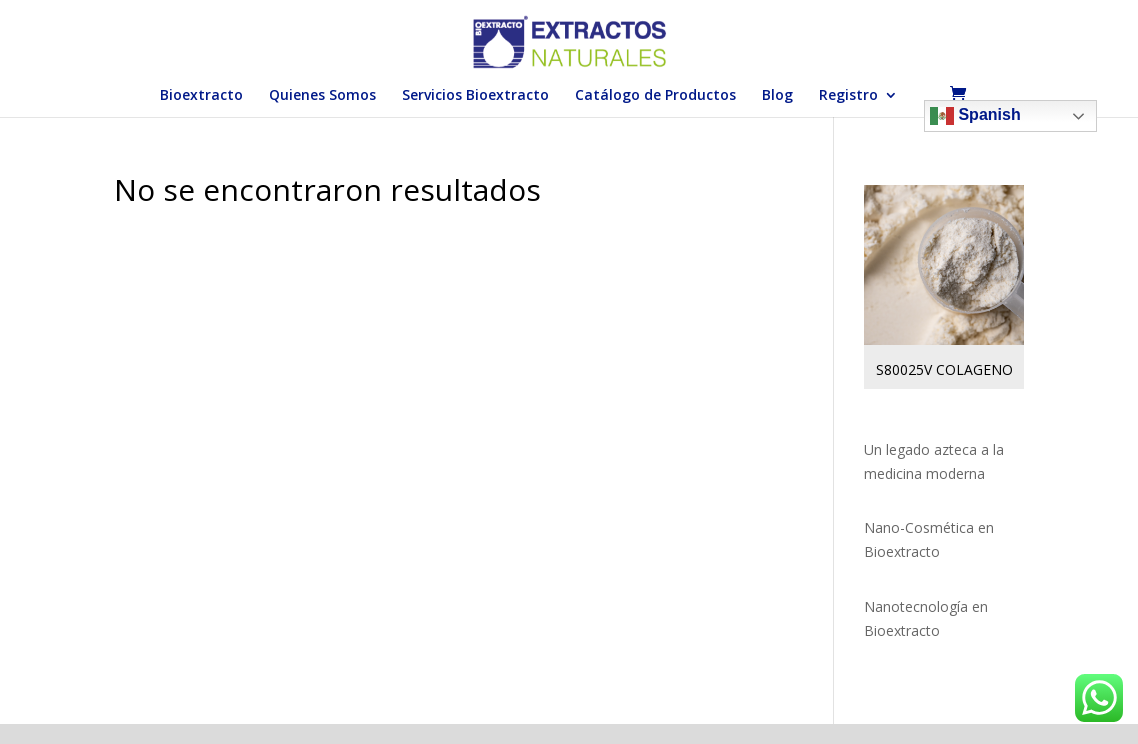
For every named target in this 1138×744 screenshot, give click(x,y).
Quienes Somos (322, 96)
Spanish (975, 116)
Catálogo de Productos (655, 96)
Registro (848, 96)
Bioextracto (201, 96)
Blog (777, 96)
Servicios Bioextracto (475, 96)
